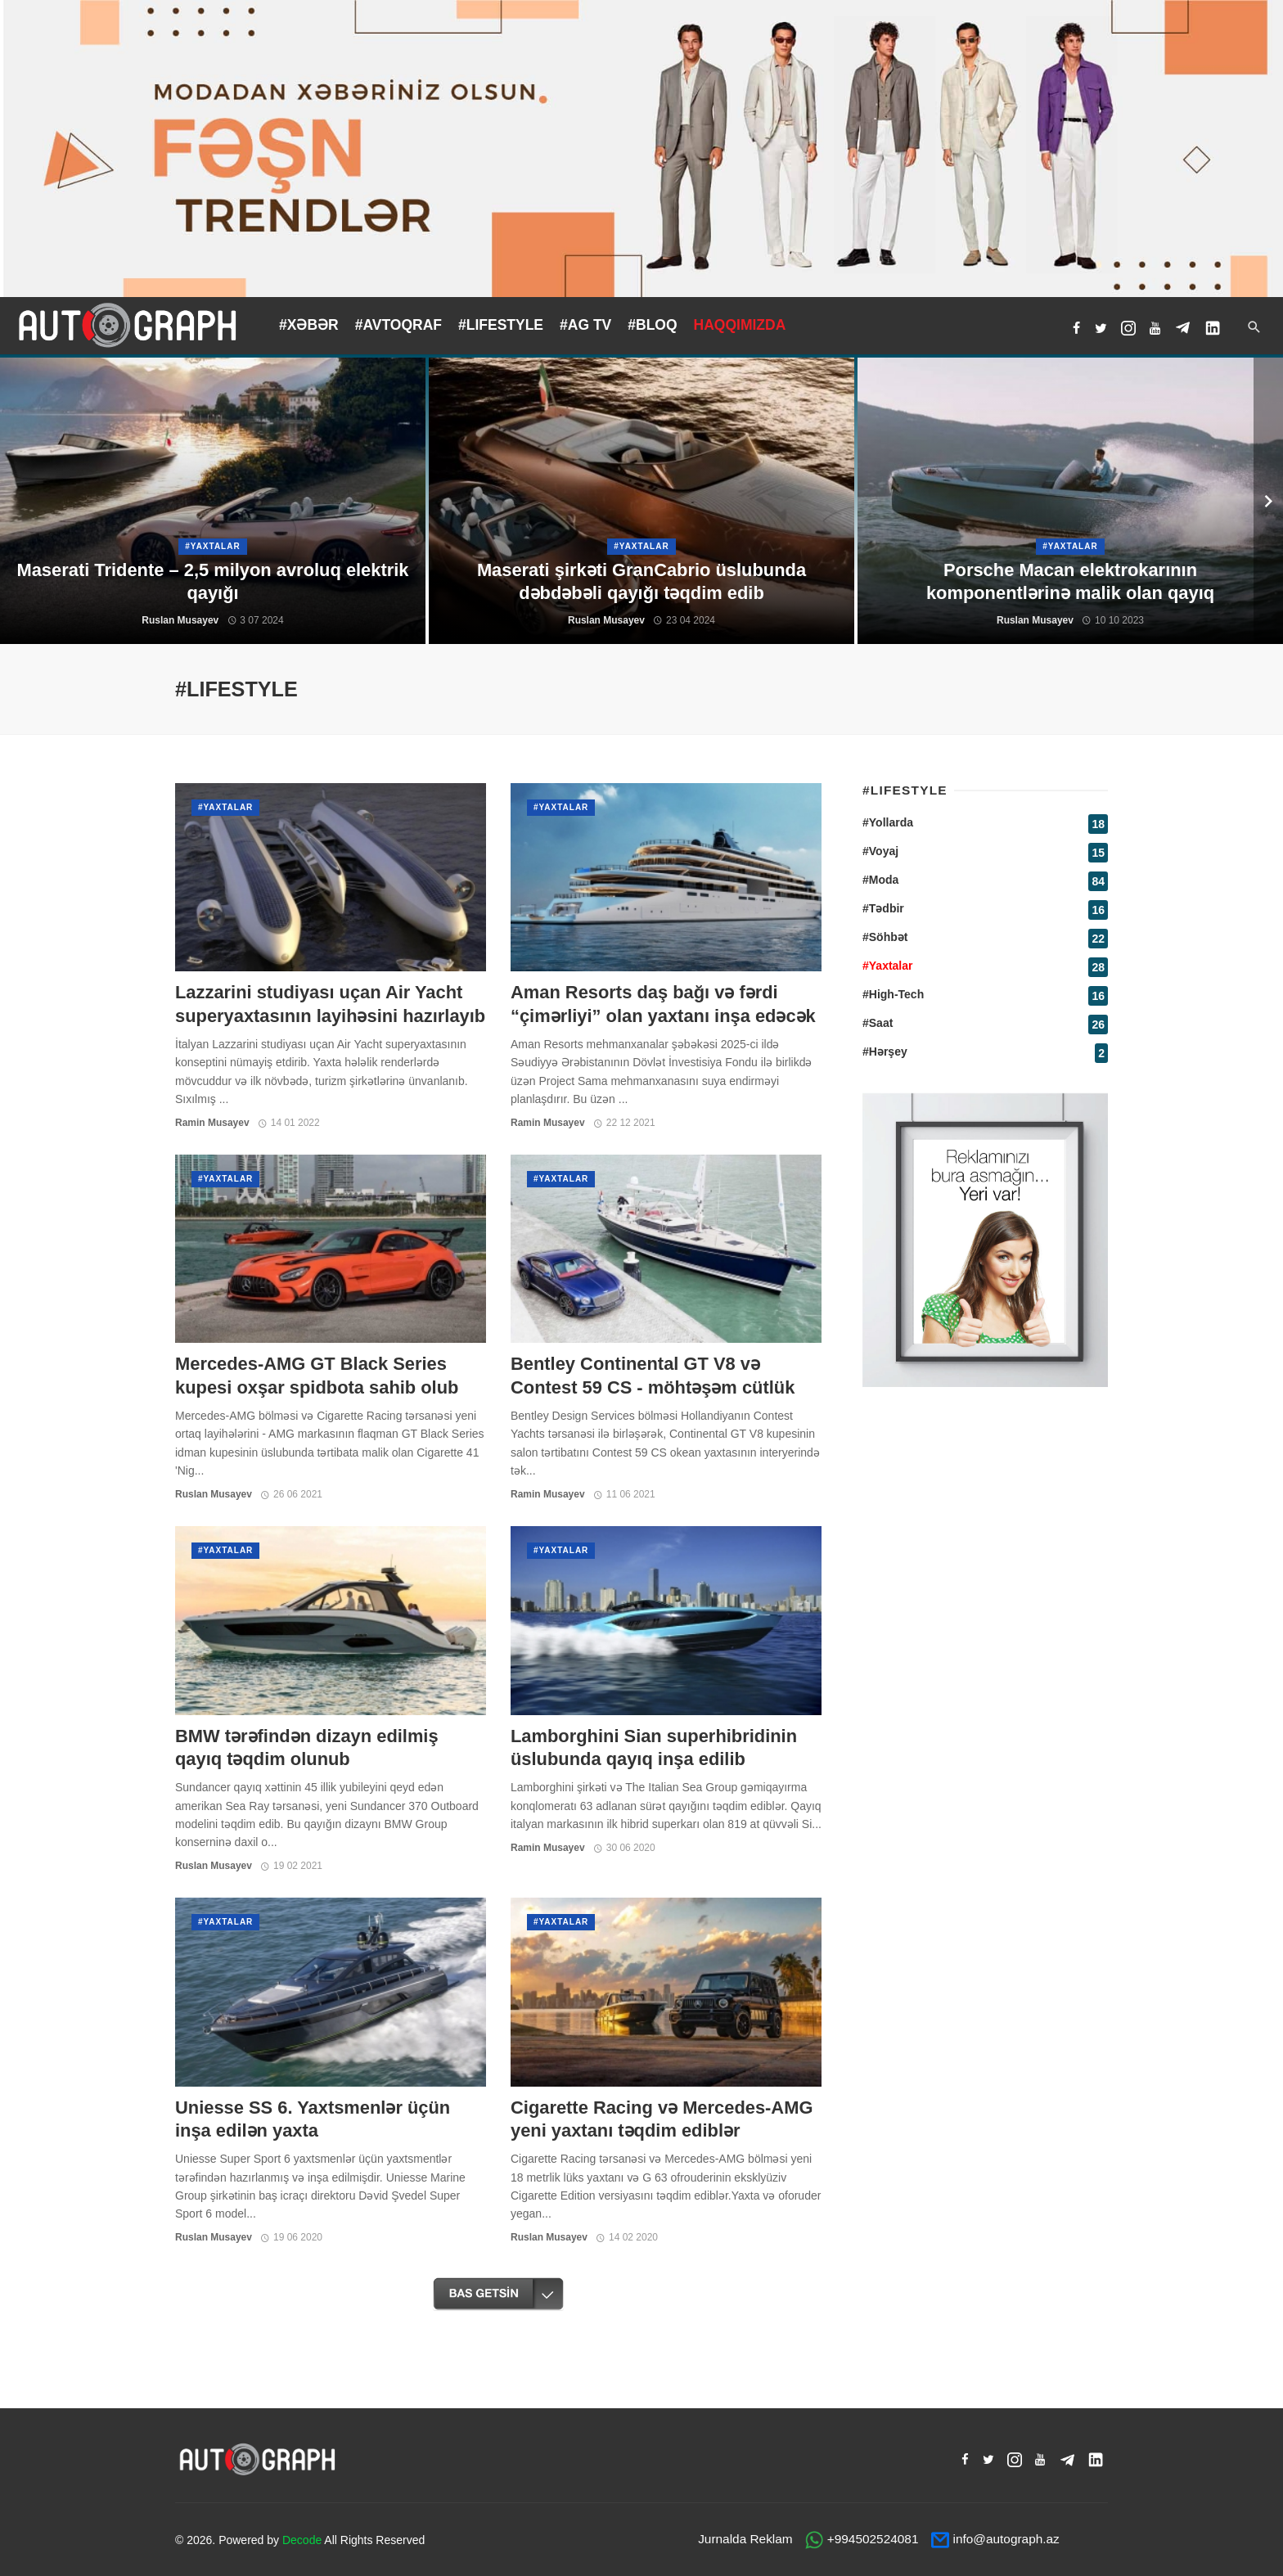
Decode (302, 2540)
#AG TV (585, 325)
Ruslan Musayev (213, 1494)
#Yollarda (887, 822)
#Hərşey (884, 1051)
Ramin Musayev (212, 1122)
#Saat (877, 1022)
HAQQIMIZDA (740, 325)
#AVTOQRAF (398, 325)
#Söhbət (884, 936)
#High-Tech (893, 994)
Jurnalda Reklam (745, 2539)
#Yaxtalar (225, 807)
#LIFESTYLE (500, 325)
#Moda (880, 879)
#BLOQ (652, 325)
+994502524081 (873, 2539)
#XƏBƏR (309, 325)
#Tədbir (883, 908)
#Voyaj (880, 851)
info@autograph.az (1006, 2539)
